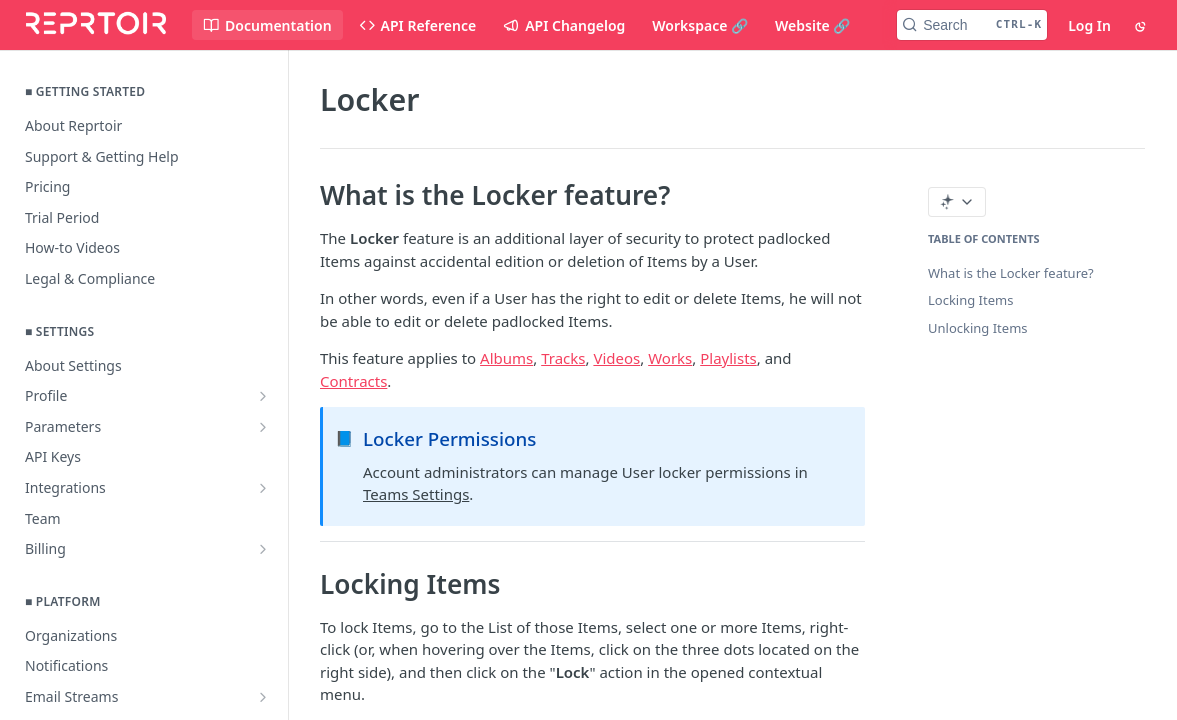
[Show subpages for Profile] (263, 396)
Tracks (563, 358)
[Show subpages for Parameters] (263, 427)
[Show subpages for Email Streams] (263, 697)
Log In (1089, 25)
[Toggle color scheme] (1142, 25)
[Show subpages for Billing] (263, 549)
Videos (616, 358)
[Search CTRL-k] (972, 25)
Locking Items (970, 300)
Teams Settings (416, 494)
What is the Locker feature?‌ (1011, 273)
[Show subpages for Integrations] (263, 488)
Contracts (353, 381)
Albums (506, 358)
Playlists (728, 358)
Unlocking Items (978, 328)
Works (670, 358)
